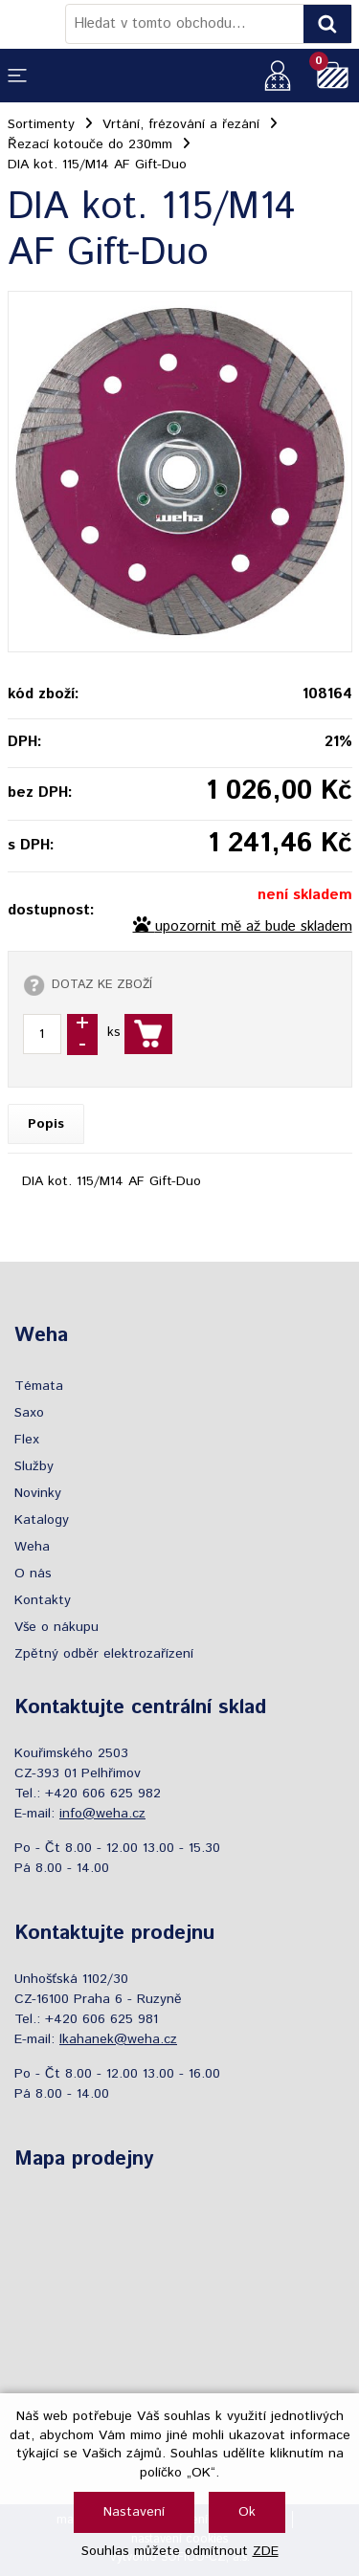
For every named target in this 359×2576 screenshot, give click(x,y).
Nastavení (134, 2511)
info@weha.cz (102, 1813)
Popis (46, 1124)
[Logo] (36, 24)
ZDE (266, 2551)
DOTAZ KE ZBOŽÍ (102, 984)
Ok (247, 2511)
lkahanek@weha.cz (118, 2039)
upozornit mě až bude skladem (253, 926)
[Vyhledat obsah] (327, 24)
